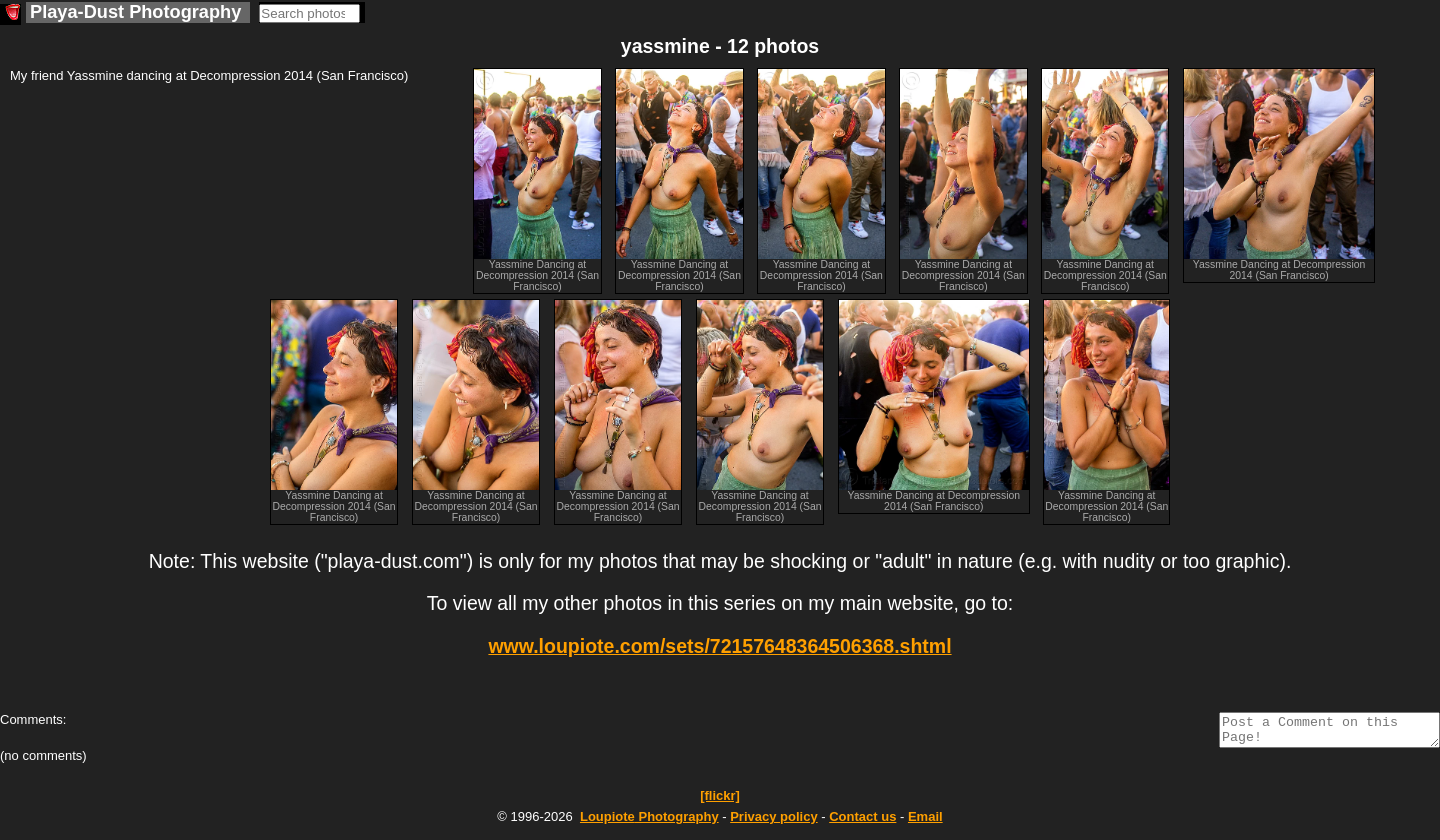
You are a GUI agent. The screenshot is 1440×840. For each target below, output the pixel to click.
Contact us (862, 822)
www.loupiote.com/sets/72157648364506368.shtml (719, 646)
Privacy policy (773, 822)
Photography (649, 822)
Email (925, 822)
